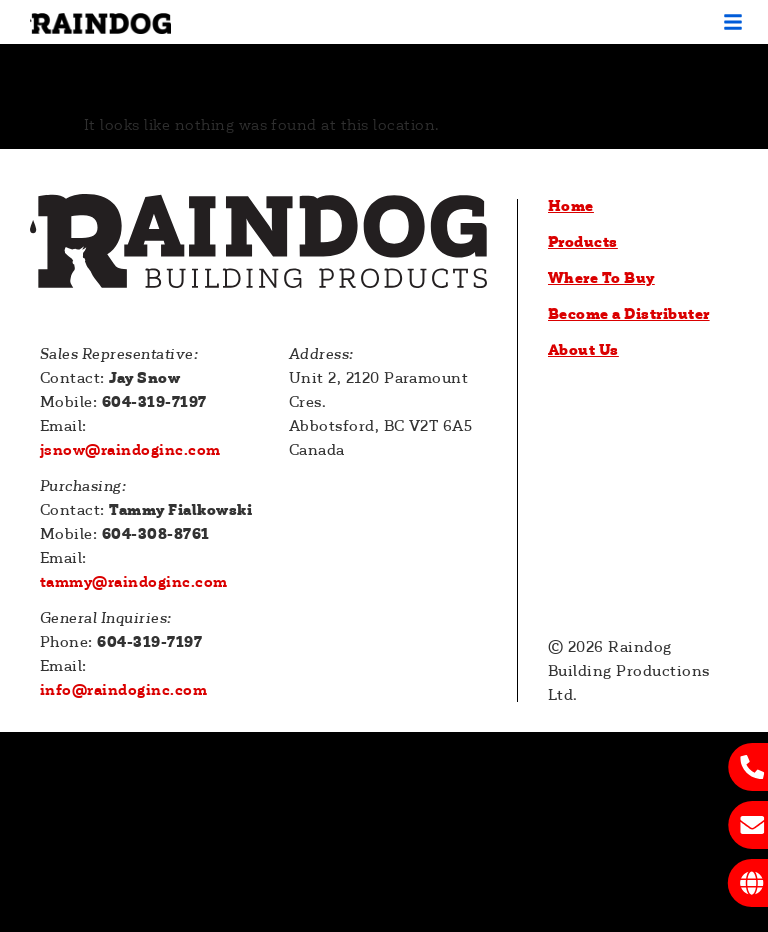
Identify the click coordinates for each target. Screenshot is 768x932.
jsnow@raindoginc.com (130, 450)
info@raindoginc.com (123, 690)
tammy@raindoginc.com (134, 582)
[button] (733, 22)
